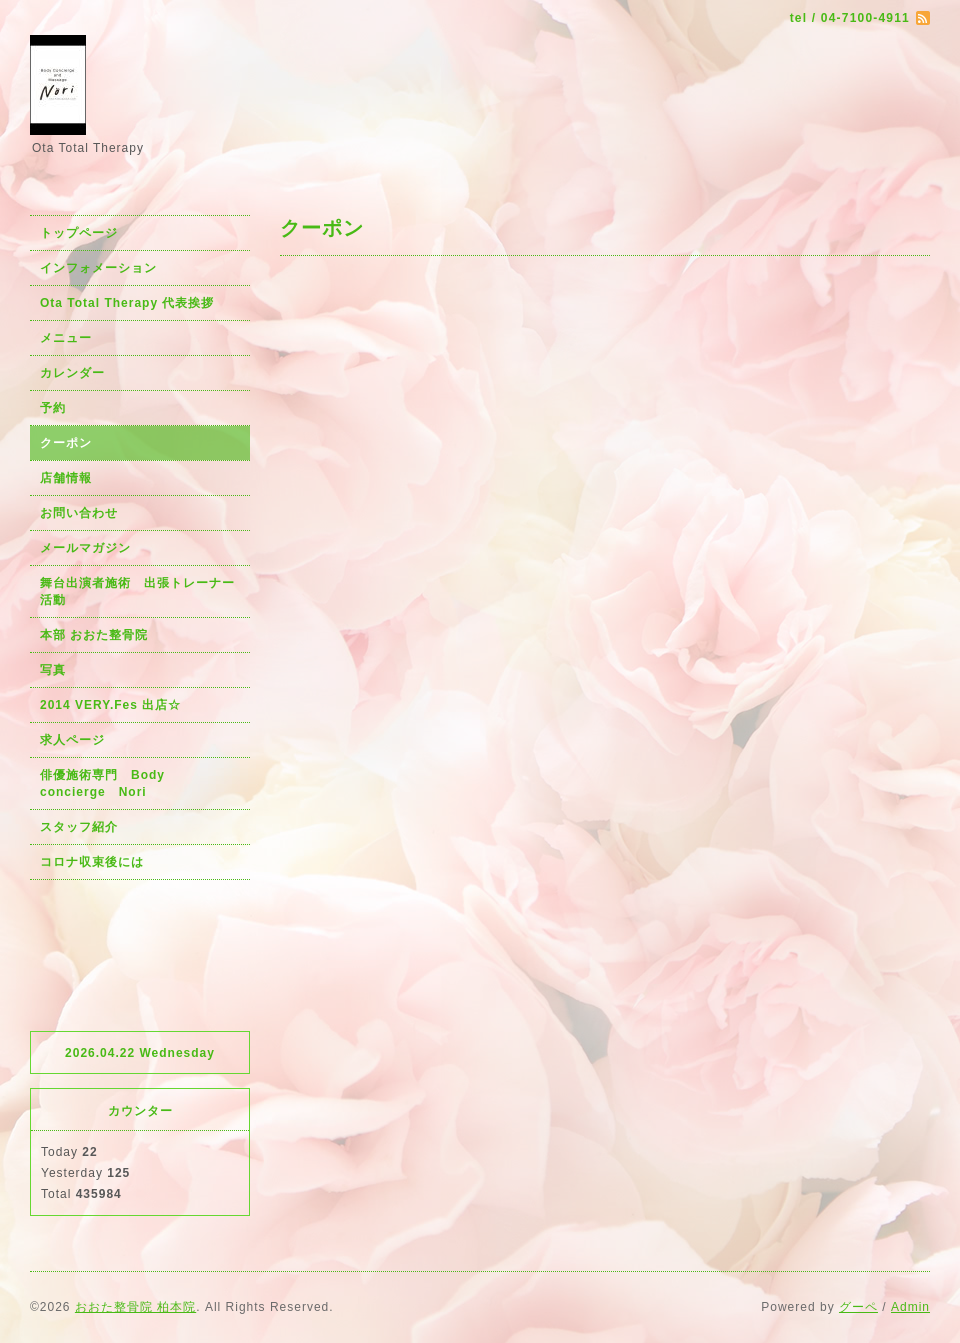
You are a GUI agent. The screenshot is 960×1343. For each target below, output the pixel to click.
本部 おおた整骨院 (94, 635)
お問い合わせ (79, 513)
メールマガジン (85, 548)
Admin (910, 1307)
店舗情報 (66, 478)
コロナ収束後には (92, 862)
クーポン (66, 443)
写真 (53, 670)
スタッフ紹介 (79, 827)
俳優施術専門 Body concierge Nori (109, 783)
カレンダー (72, 373)
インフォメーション (98, 268)
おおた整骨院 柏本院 (135, 1307)
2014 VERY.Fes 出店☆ (110, 705)
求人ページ (72, 740)
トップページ (79, 233)
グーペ (858, 1307)
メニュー (66, 338)
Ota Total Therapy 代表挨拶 (127, 303)
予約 (53, 408)
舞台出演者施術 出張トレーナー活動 (137, 591)
